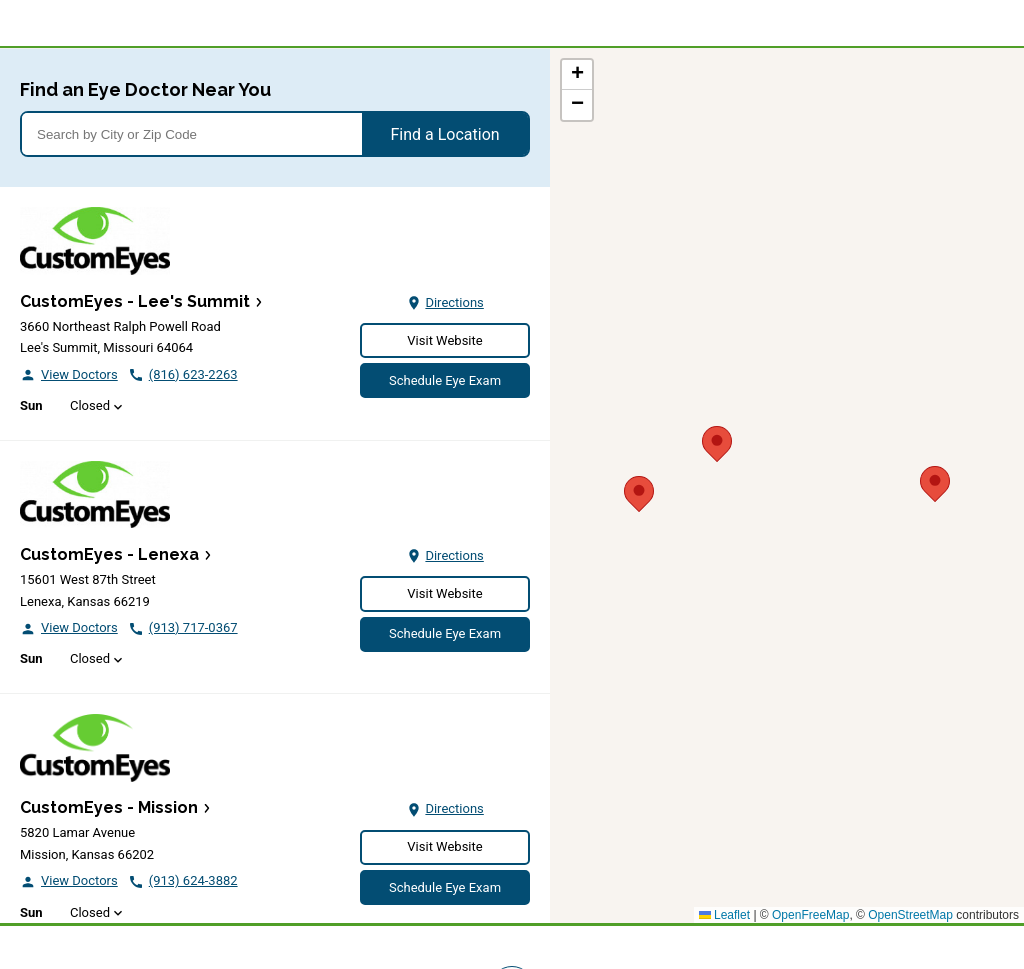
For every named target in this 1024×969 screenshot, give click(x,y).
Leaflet (724, 915)
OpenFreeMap (810, 915)
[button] (935, 481)
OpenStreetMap (910, 915)
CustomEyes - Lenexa (109, 554)
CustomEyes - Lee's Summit (135, 301)
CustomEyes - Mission (109, 807)
